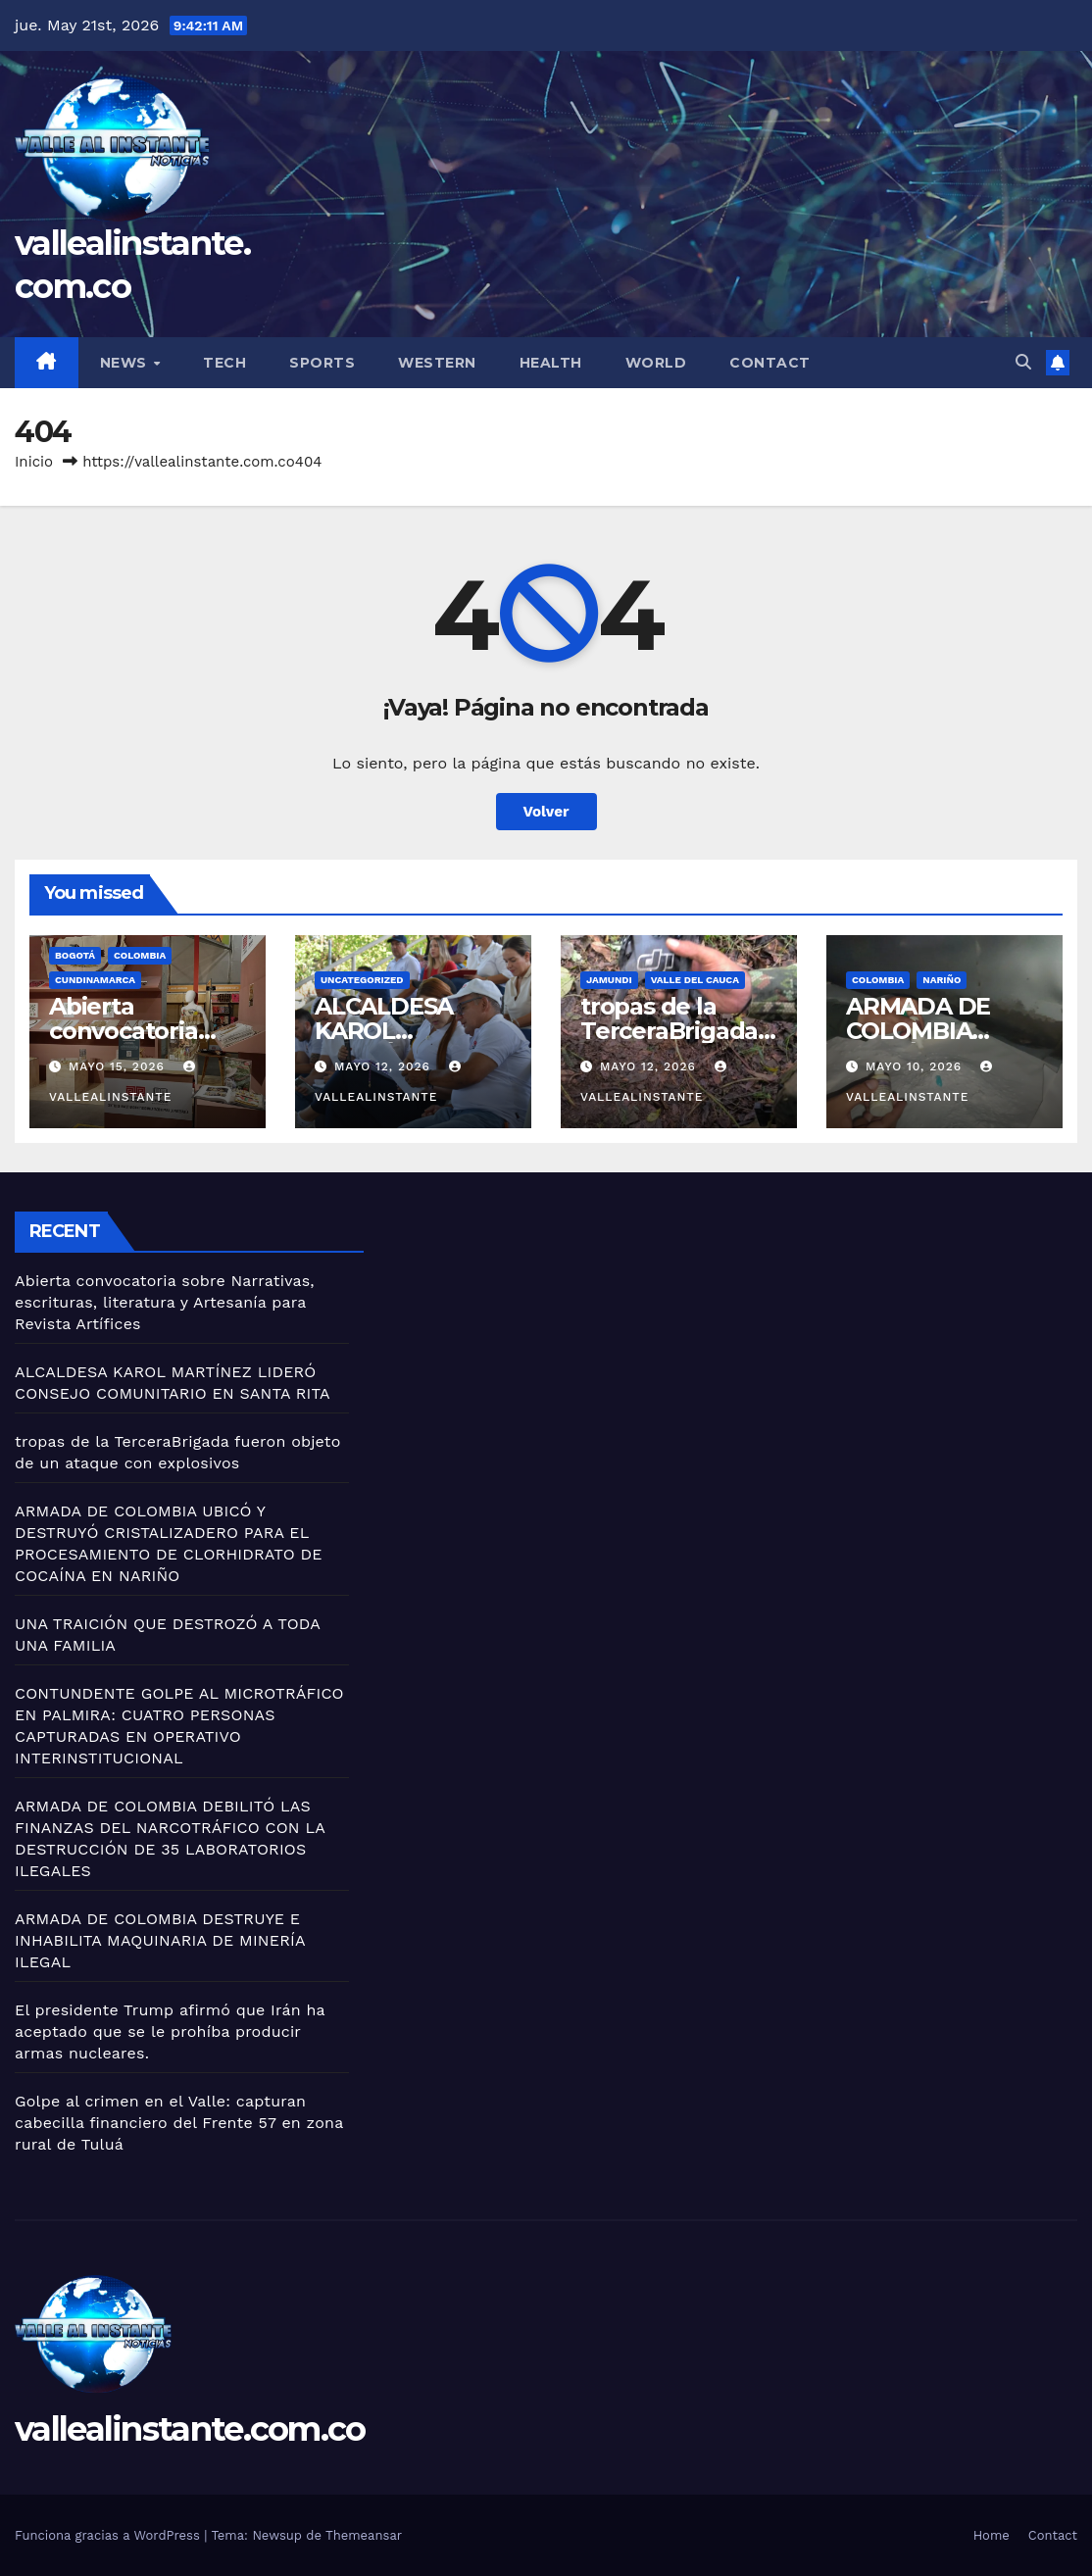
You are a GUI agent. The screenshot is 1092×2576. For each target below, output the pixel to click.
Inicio (34, 462)
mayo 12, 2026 (384, 1066)
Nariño (941, 979)
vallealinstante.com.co (190, 2429)
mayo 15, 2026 (119, 1066)
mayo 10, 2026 (916, 1066)
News (126, 363)
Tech (224, 363)
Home (991, 2535)
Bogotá (75, 955)
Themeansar (363, 2535)
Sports (322, 363)
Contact (770, 363)
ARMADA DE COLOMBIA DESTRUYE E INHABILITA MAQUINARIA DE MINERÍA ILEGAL (160, 1940)
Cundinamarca (95, 979)
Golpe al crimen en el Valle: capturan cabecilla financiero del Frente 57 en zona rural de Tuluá (179, 2123)
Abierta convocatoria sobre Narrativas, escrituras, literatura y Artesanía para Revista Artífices (165, 1302)
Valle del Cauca (695, 979)
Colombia (140, 955)
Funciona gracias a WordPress (109, 2535)
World (656, 363)
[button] (1023, 362)
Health (551, 363)
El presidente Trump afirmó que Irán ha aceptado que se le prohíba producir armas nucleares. (169, 2031)
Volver (546, 811)
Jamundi (609, 979)
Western (437, 363)
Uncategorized (362, 979)
